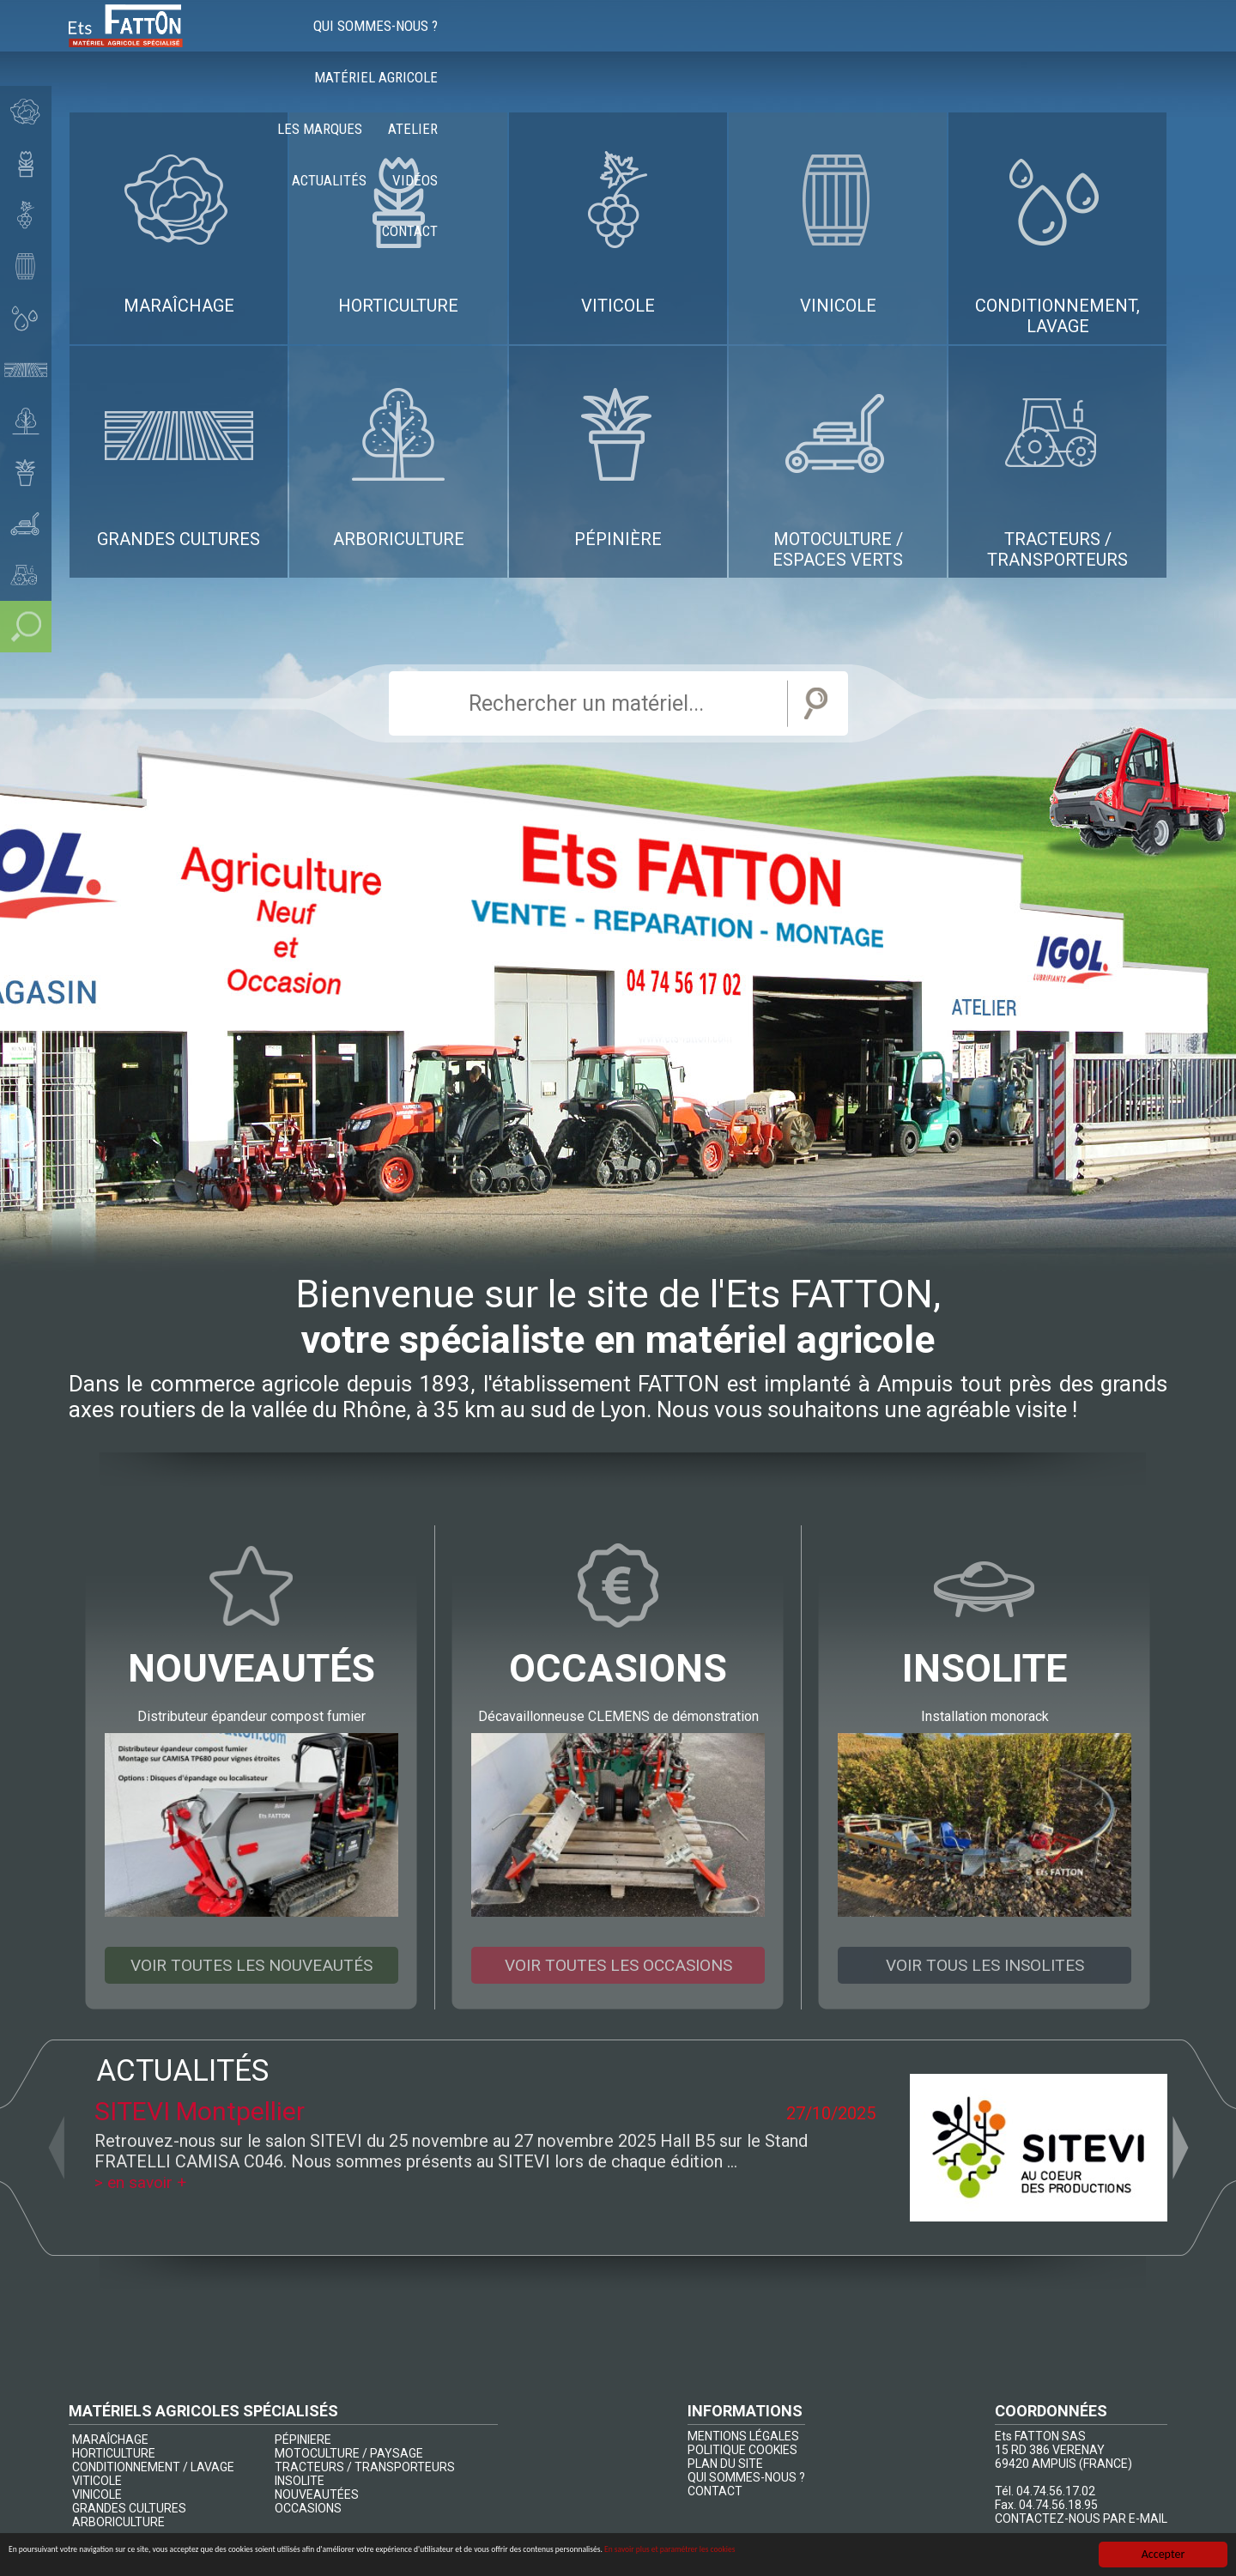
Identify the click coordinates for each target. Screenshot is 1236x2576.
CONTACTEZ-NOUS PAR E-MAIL (1081, 2519)
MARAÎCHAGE (110, 2440)
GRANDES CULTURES (129, 2509)
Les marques (783, 43)
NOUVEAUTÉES (317, 2495)
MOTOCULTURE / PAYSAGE (349, 2454)
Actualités (964, 43)
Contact (1126, 43)
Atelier (876, 43)
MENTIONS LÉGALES (743, 2437)
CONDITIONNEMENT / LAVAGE (153, 2468)
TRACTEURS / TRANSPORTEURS (365, 2468)
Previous (55, 2148)
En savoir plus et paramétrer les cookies (983, 2556)
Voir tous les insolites (985, 1965)
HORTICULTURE (113, 2454)
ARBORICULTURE (118, 2523)
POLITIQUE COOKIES (742, 2451)
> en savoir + (142, 2183)
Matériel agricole (653, 43)
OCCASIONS (308, 2509)
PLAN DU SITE (725, 2464)
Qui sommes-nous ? (503, 43)
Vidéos (1050, 43)
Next (1180, 2148)
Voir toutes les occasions (618, 1965)
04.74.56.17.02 (1055, 2492)
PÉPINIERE (303, 2440)
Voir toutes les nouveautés (251, 1965)
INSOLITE (299, 2481)
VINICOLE (97, 2495)
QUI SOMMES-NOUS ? (746, 2478)
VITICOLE (97, 2481)
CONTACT (715, 2492)
